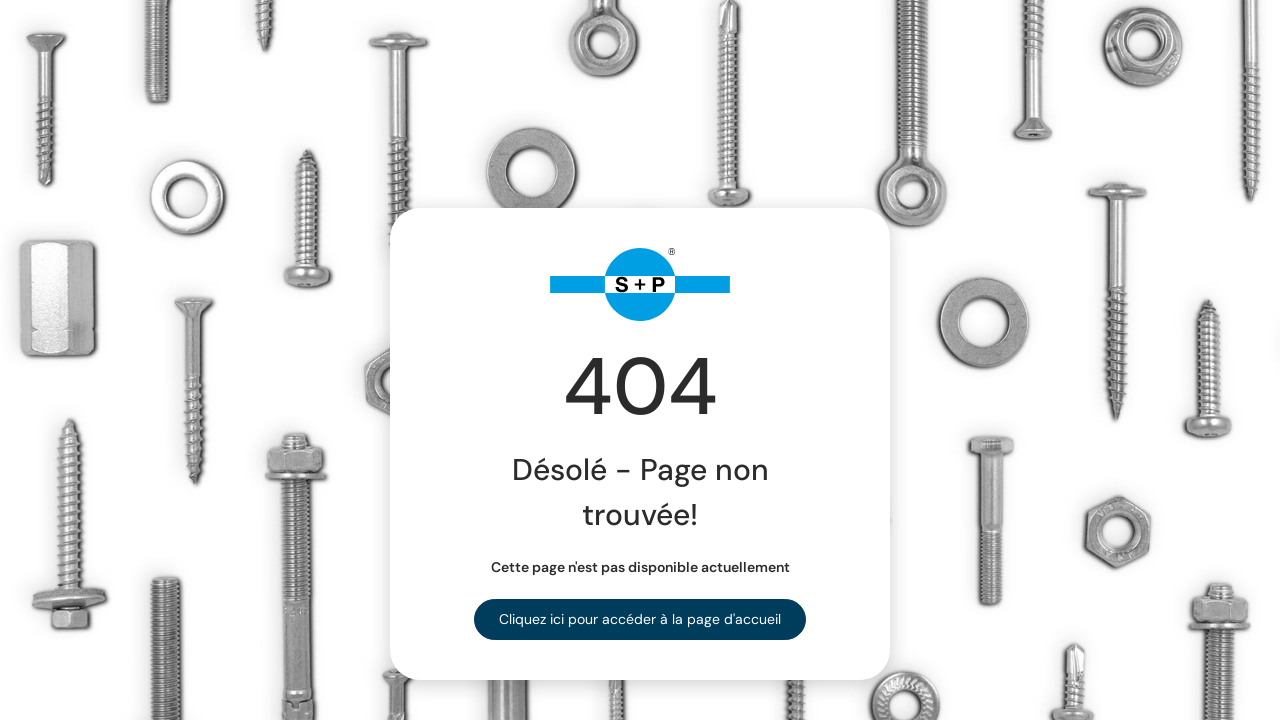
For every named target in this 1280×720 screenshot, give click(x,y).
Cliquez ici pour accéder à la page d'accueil (640, 619)
